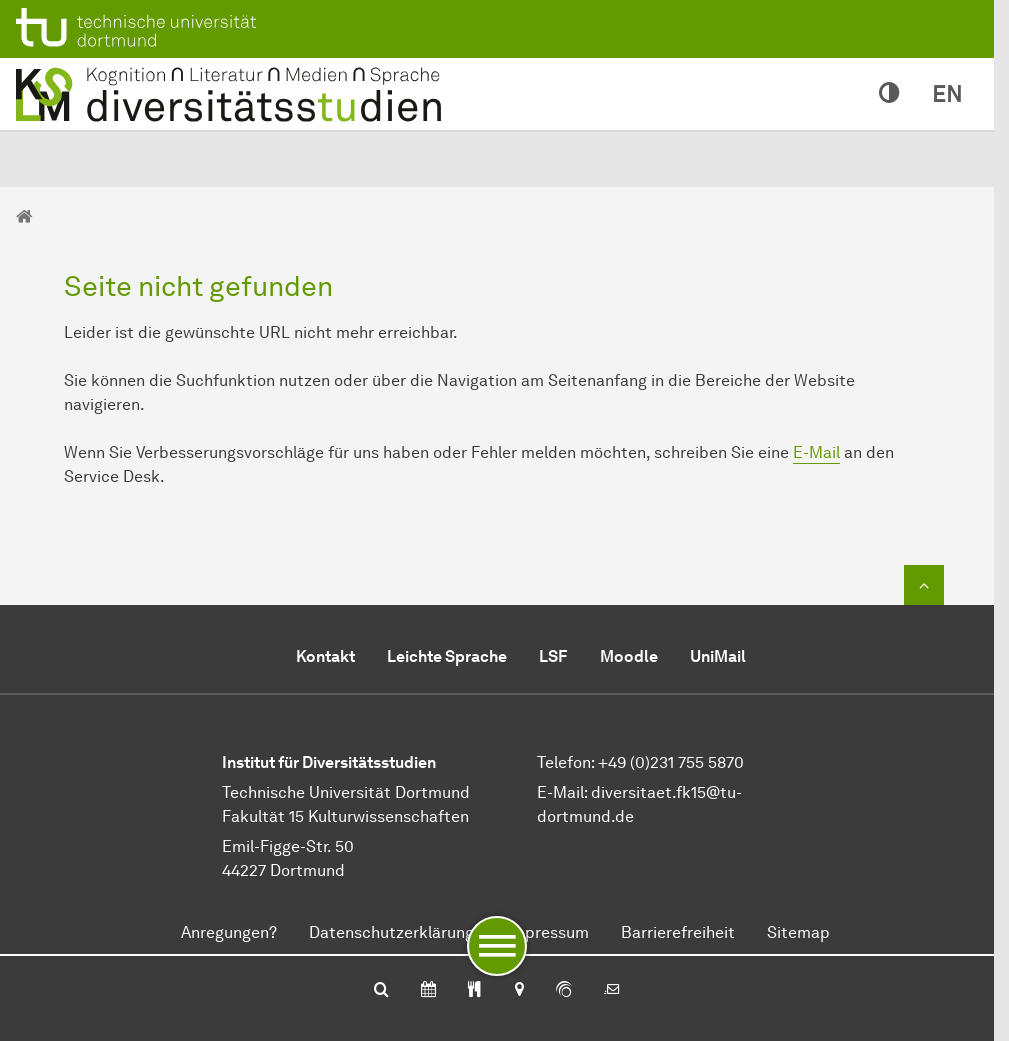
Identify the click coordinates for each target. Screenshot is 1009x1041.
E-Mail (816, 452)
